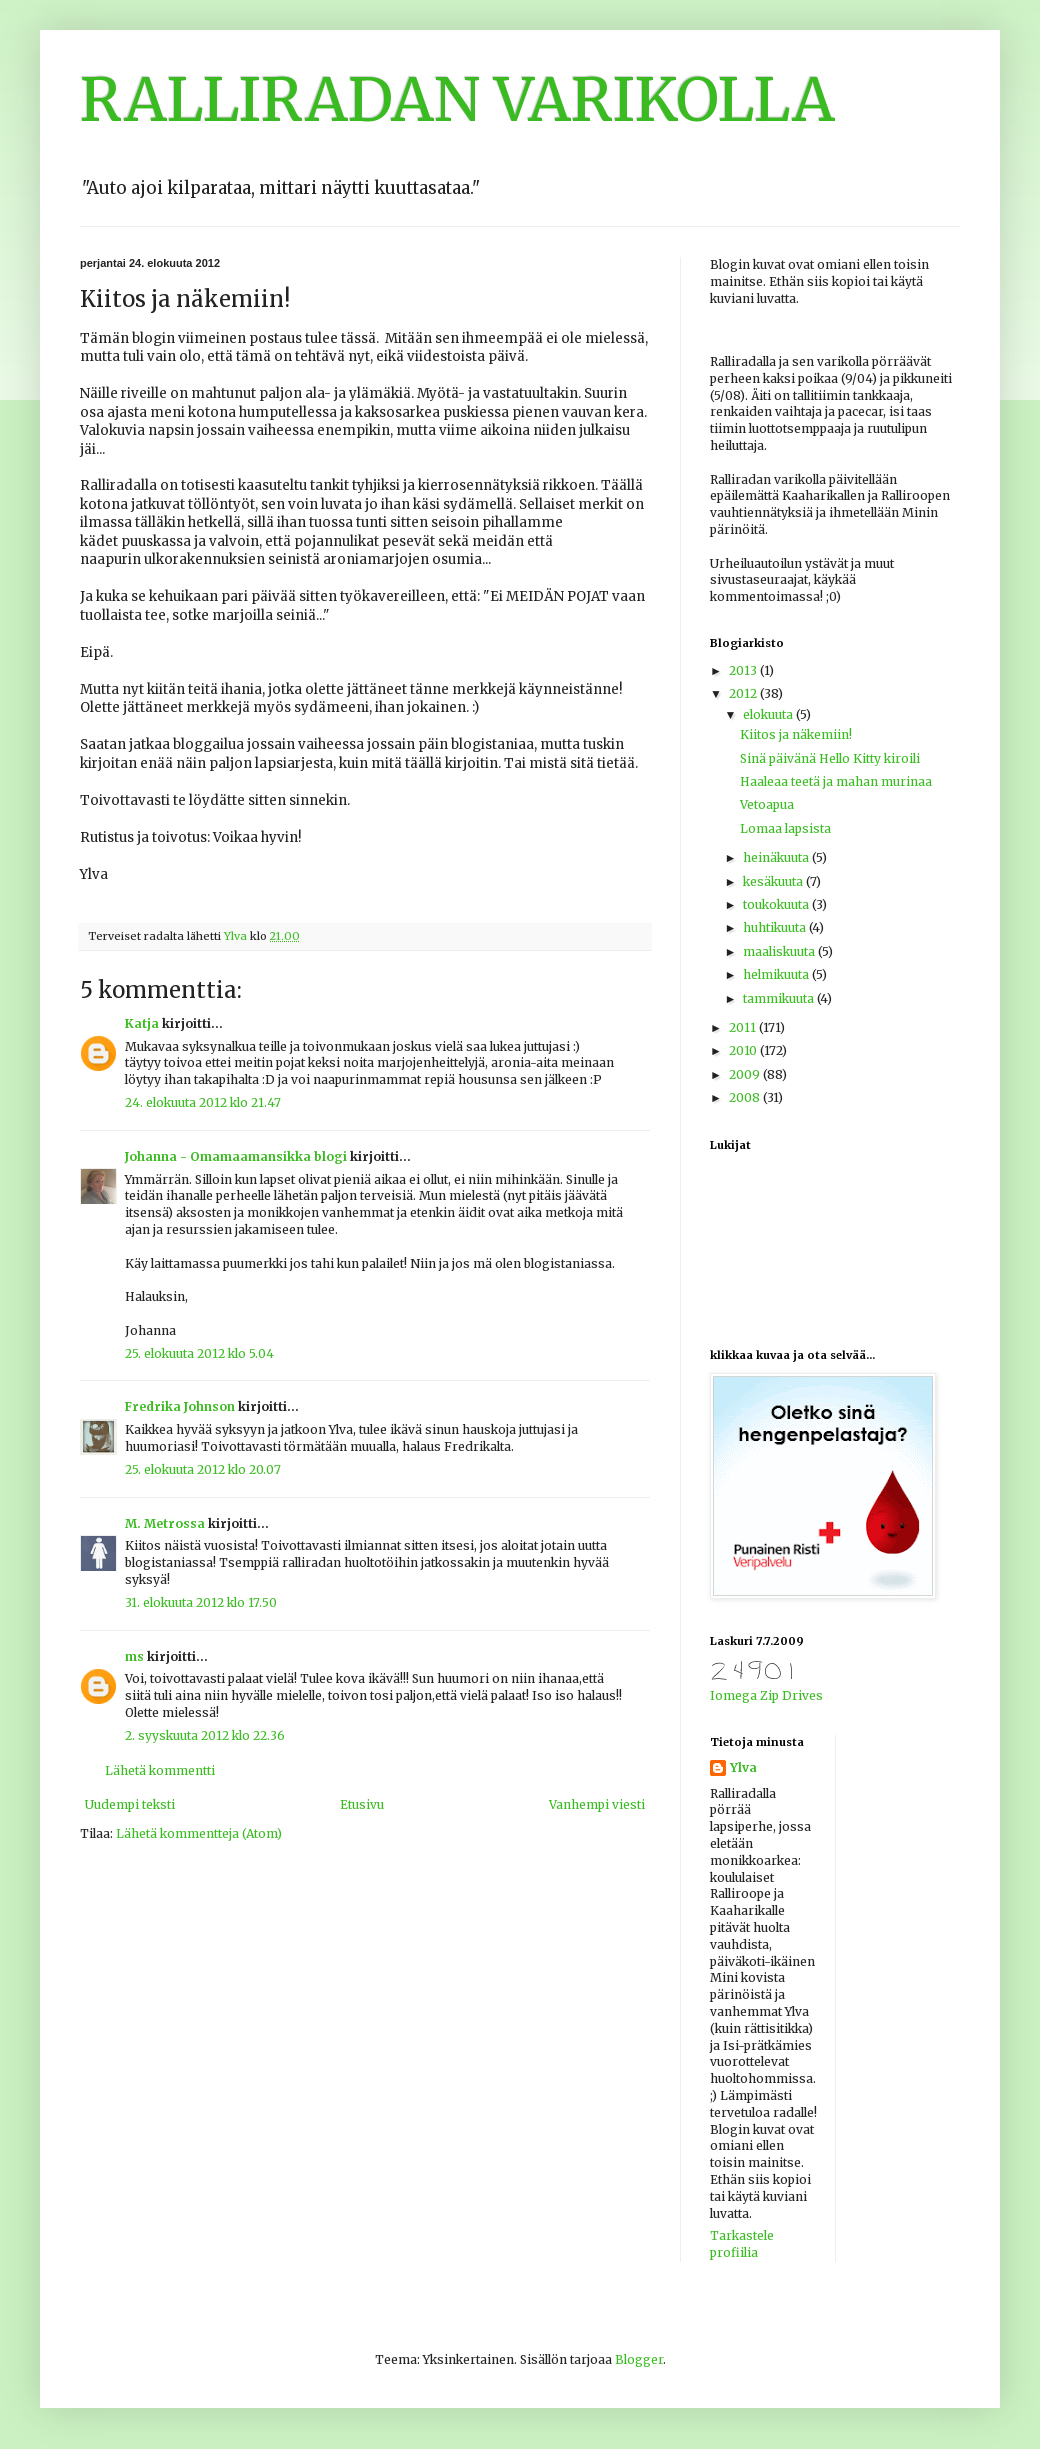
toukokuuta (777, 904)
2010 (744, 1050)
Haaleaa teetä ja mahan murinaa (836, 781)
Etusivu (362, 1804)
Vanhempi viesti (597, 1804)
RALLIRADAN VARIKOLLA (457, 99)
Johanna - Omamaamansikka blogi (236, 1156)
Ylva (743, 1767)
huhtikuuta (776, 927)
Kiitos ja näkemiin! (796, 734)
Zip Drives (791, 1695)
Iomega (733, 1695)
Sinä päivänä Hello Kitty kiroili (830, 758)
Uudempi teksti (130, 1804)
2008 (746, 1097)
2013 (744, 670)
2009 (746, 1074)
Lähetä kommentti (160, 1770)
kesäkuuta (774, 881)
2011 (744, 1027)
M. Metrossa (165, 1523)
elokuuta (769, 714)
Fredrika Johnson (180, 1406)
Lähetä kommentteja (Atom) (199, 1833)
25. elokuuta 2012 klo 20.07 (203, 1469)
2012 (744, 693)
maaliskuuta (780, 951)
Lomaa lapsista (785, 828)
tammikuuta (780, 998)
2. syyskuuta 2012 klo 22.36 (205, 1735)
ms (134, 1656)
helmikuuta (777, 974)
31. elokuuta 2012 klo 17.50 (201, 1602)
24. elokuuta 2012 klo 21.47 (203, 1102)
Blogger (639, 2359)
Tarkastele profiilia (742, 2244)
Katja (142, 1023)
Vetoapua (767, 804)
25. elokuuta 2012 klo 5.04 (199, 1353)
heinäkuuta (777, 857)
